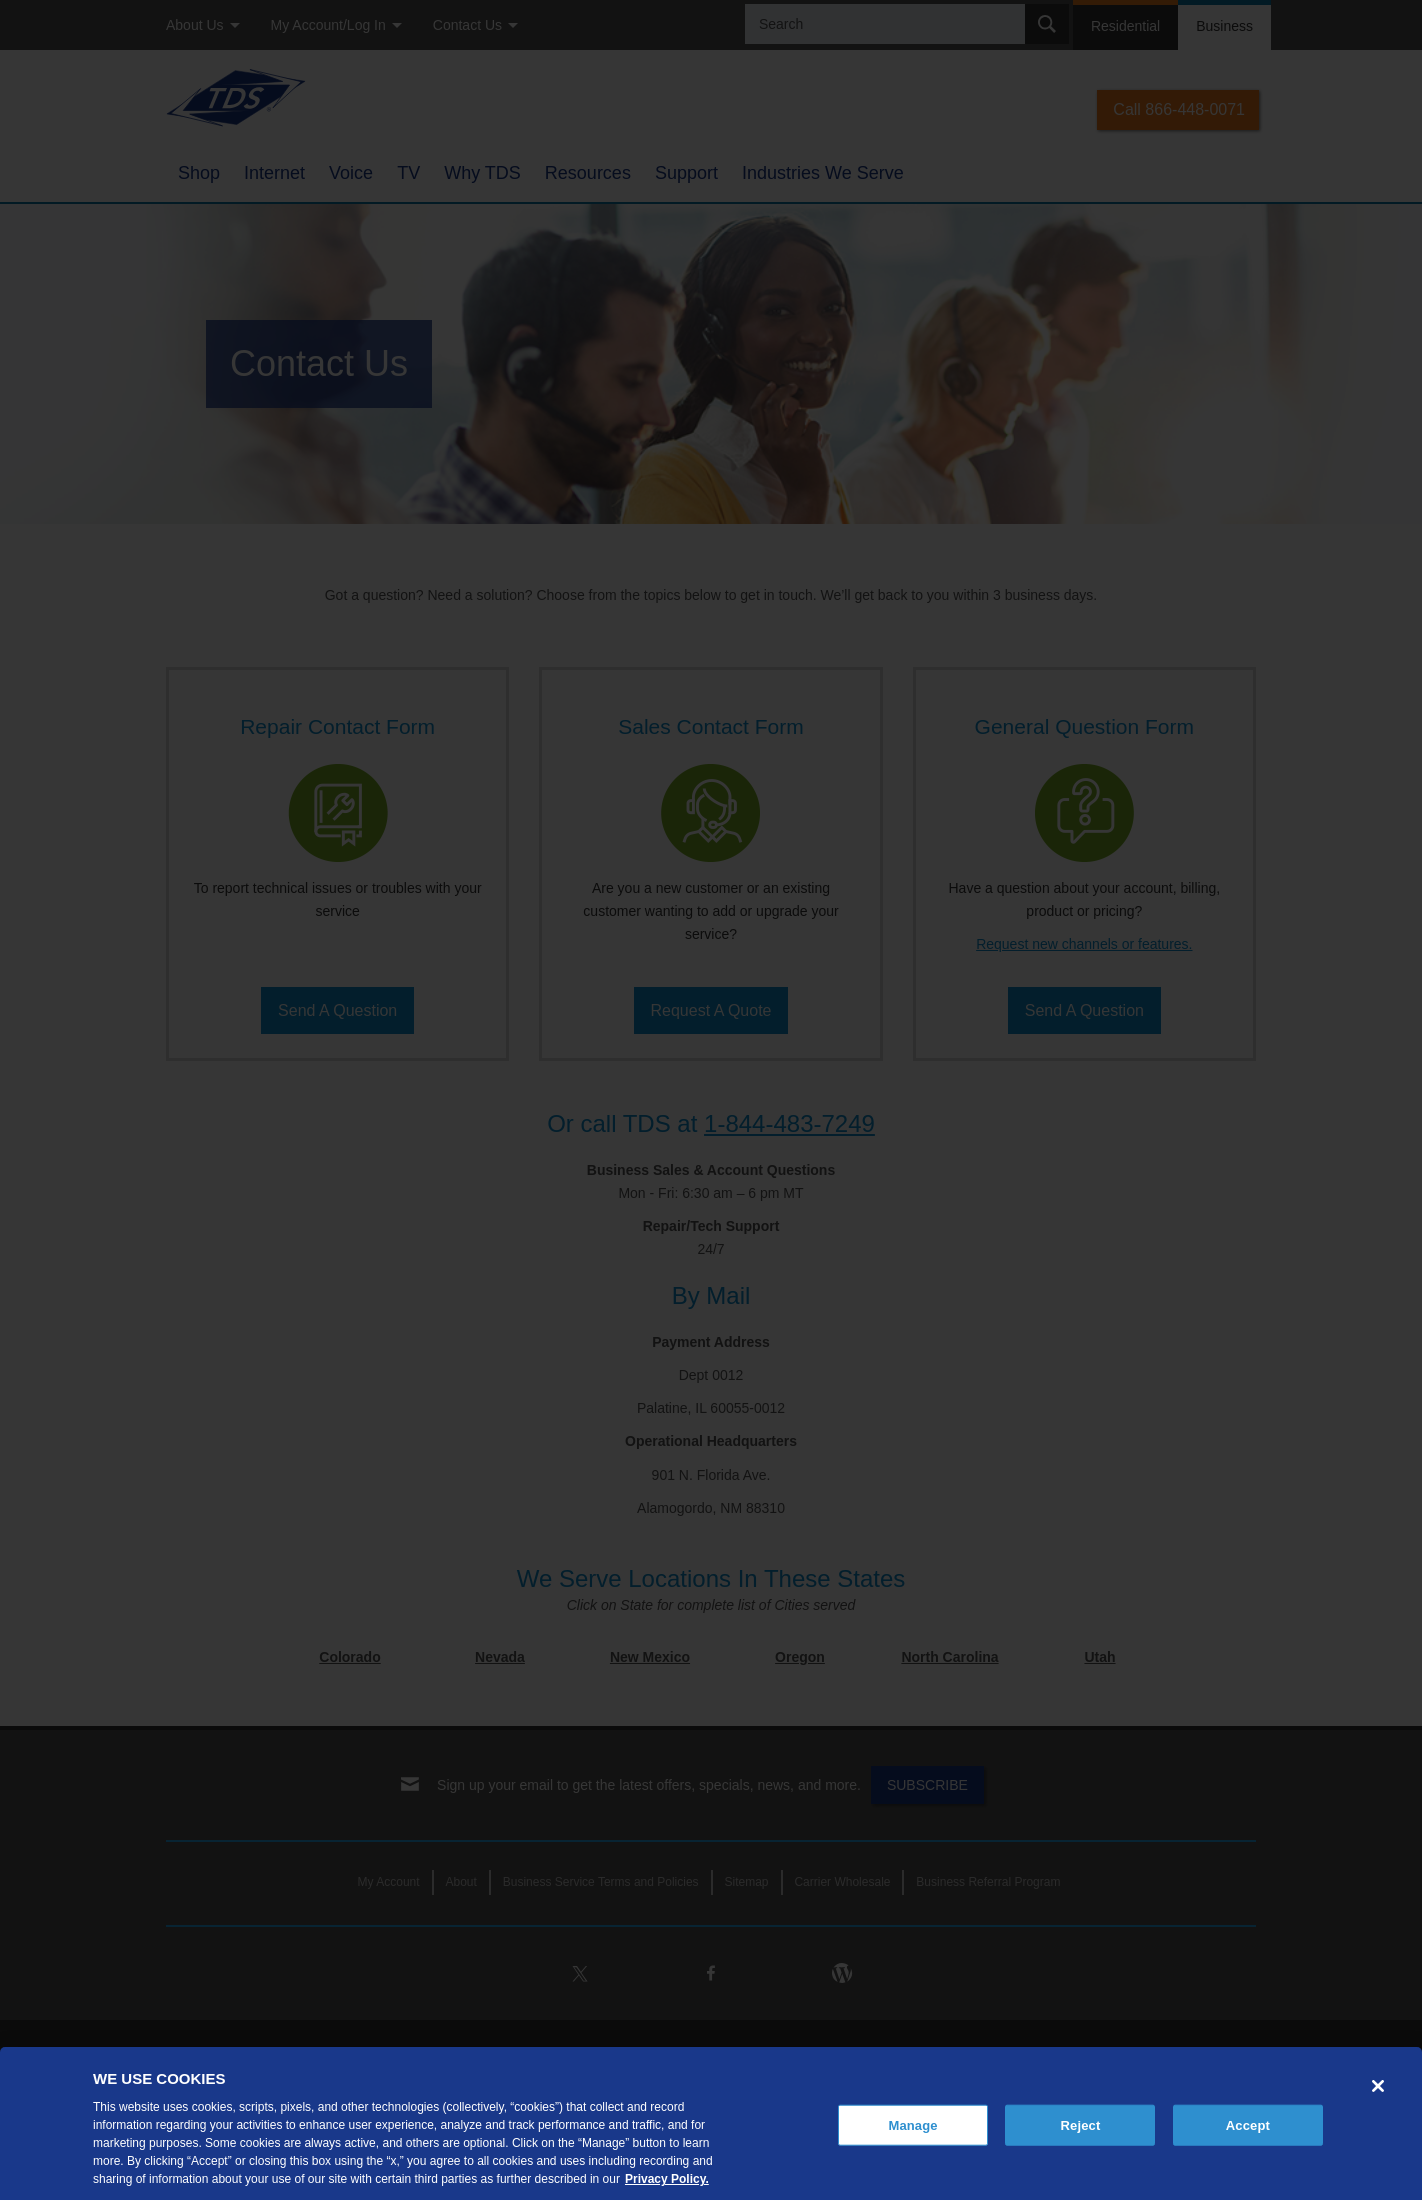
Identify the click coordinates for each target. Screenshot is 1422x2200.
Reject (1081, 2124)
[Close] (1378, 2086)
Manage (912, 2124)
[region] (711, 2123)
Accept (1248, 2124)
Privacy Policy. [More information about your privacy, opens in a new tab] (667, 2179)
